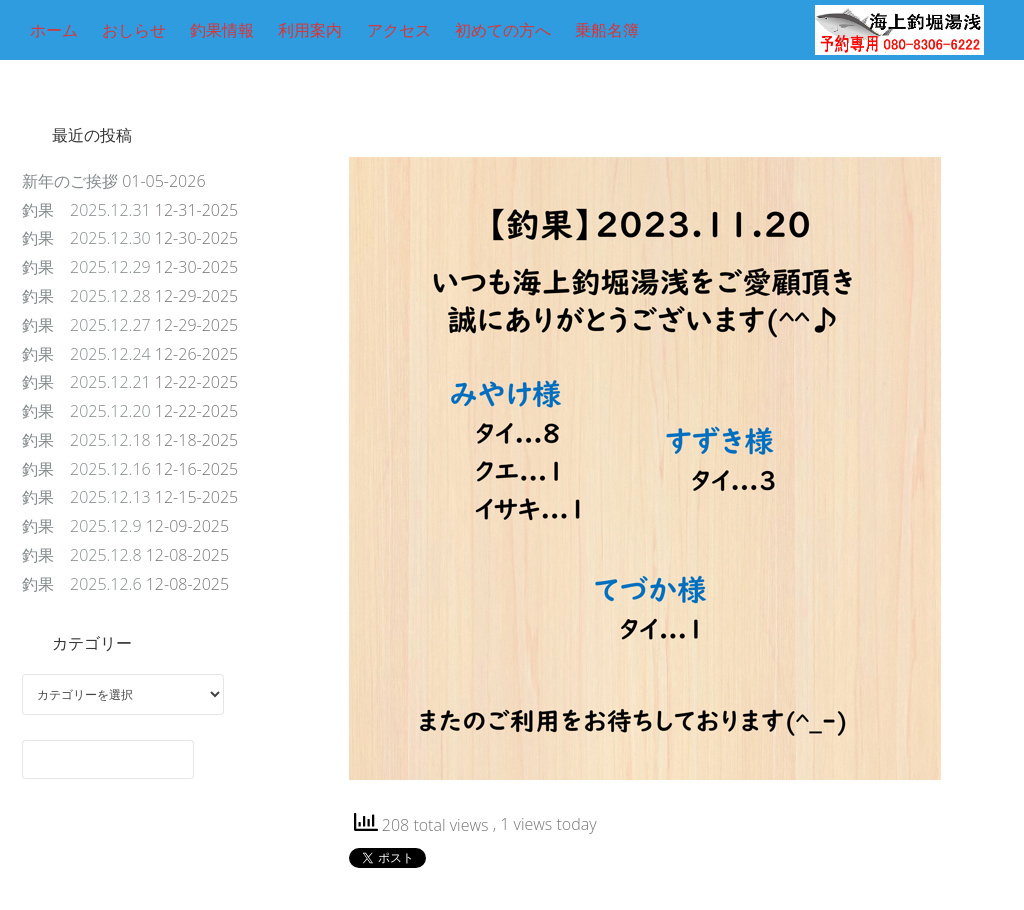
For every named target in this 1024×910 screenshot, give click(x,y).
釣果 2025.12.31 (86, 210)
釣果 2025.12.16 (86, 469)
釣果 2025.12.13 (86, 497)
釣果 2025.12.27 (86, 325)
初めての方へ (503, 30)
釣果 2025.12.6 (82, 584)
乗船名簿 (607, 30)
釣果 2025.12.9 (82, 526)
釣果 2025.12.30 (86, 238)
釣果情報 (222, 30)
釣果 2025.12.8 (82, 555)
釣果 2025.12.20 (86, 411)
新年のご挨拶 (70, 181)
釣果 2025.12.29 (86, 267)
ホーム (54, 30)
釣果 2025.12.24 (86, 354)
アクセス (399, 30)
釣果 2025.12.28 (86, 296)
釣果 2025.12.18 (86, 440)
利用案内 (310, 30)
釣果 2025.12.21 (86, 382)
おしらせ (134, 30)
